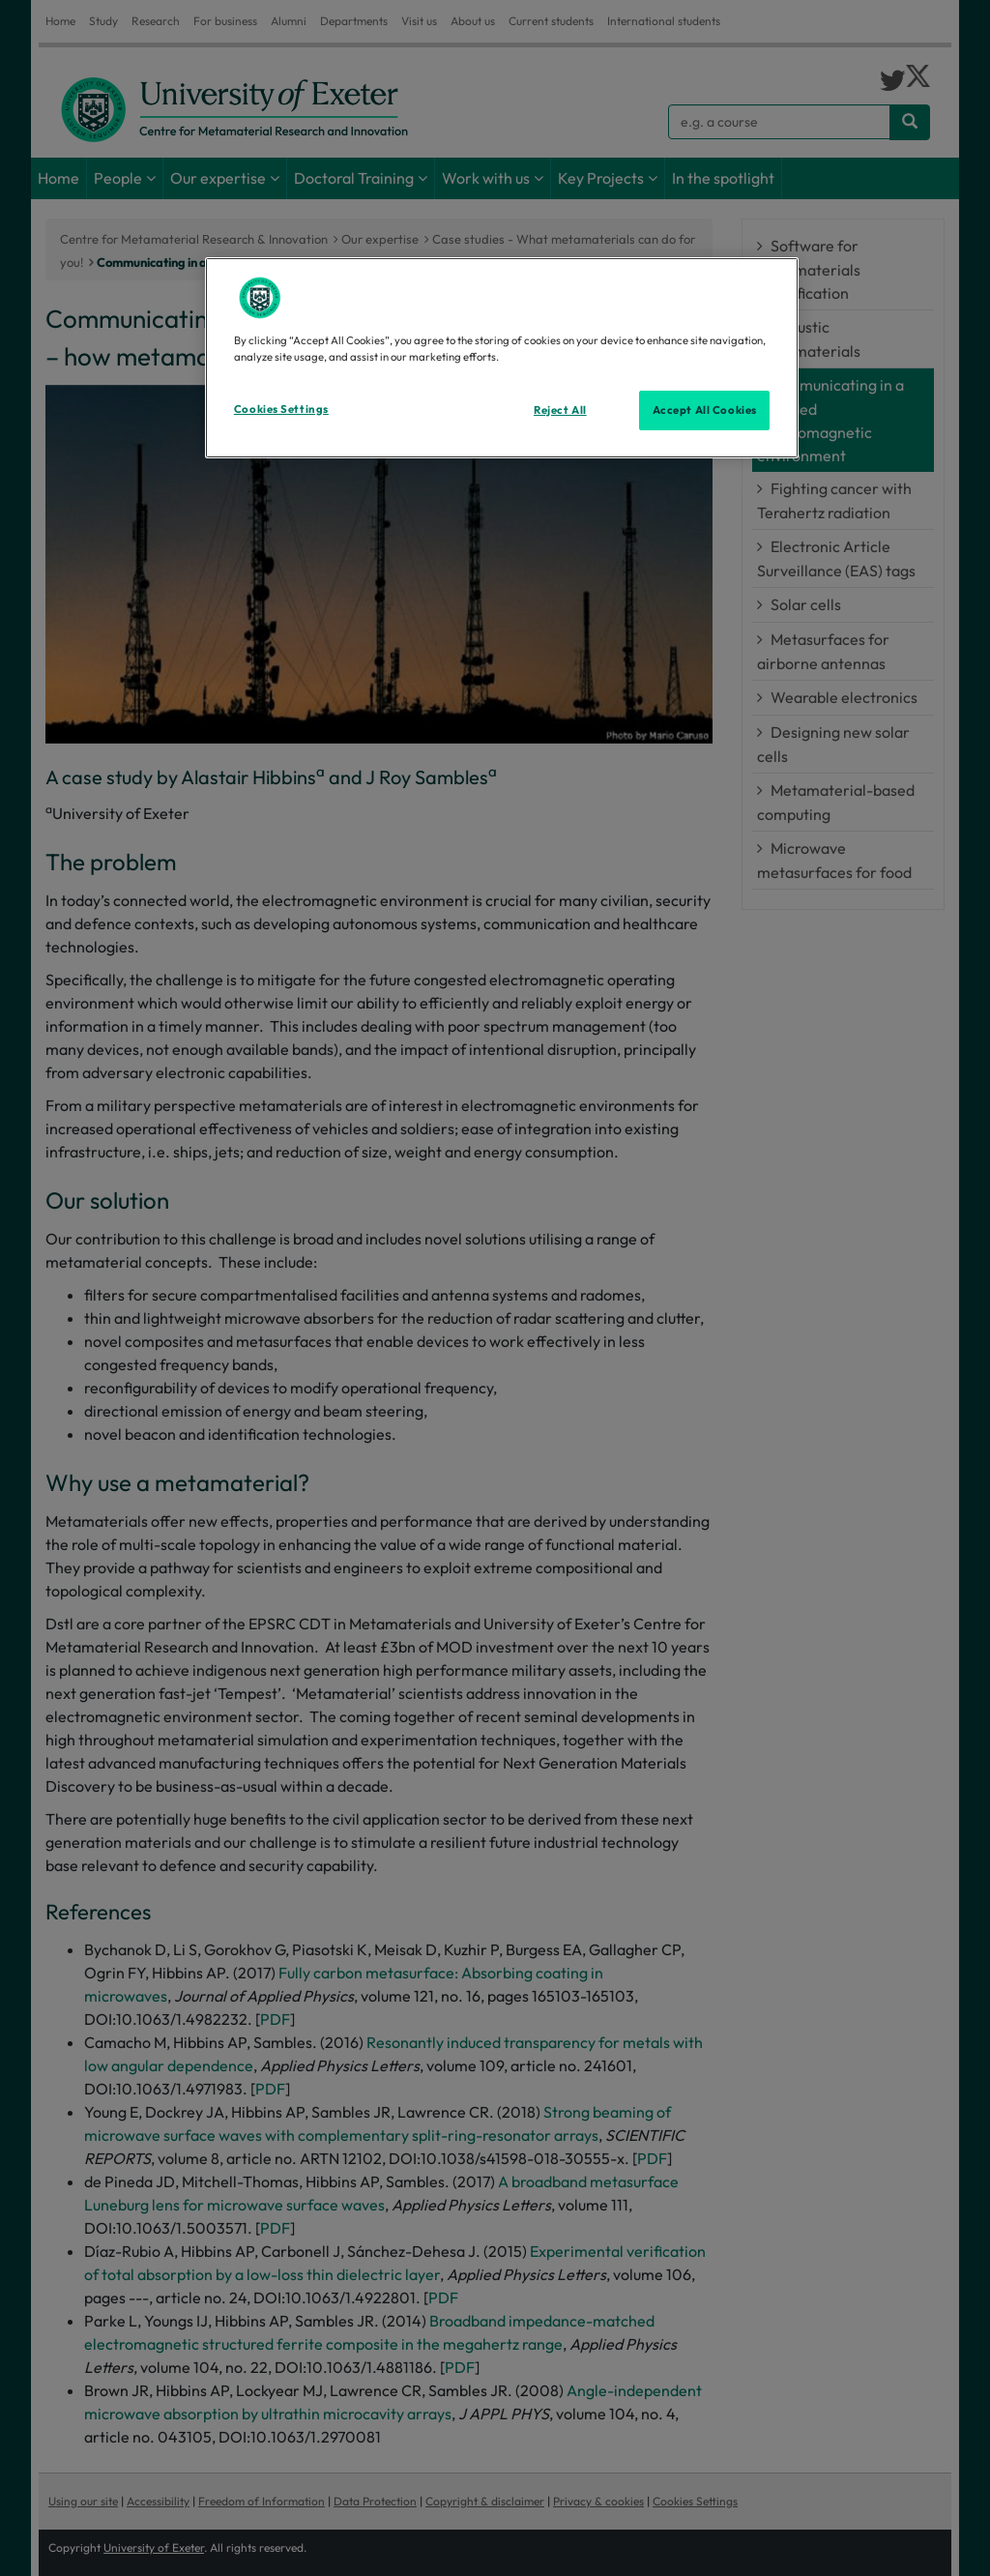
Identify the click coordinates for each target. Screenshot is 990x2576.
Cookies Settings (281, 409)
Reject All (560, 410)
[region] (502, 357)
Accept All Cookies (705, 410)
